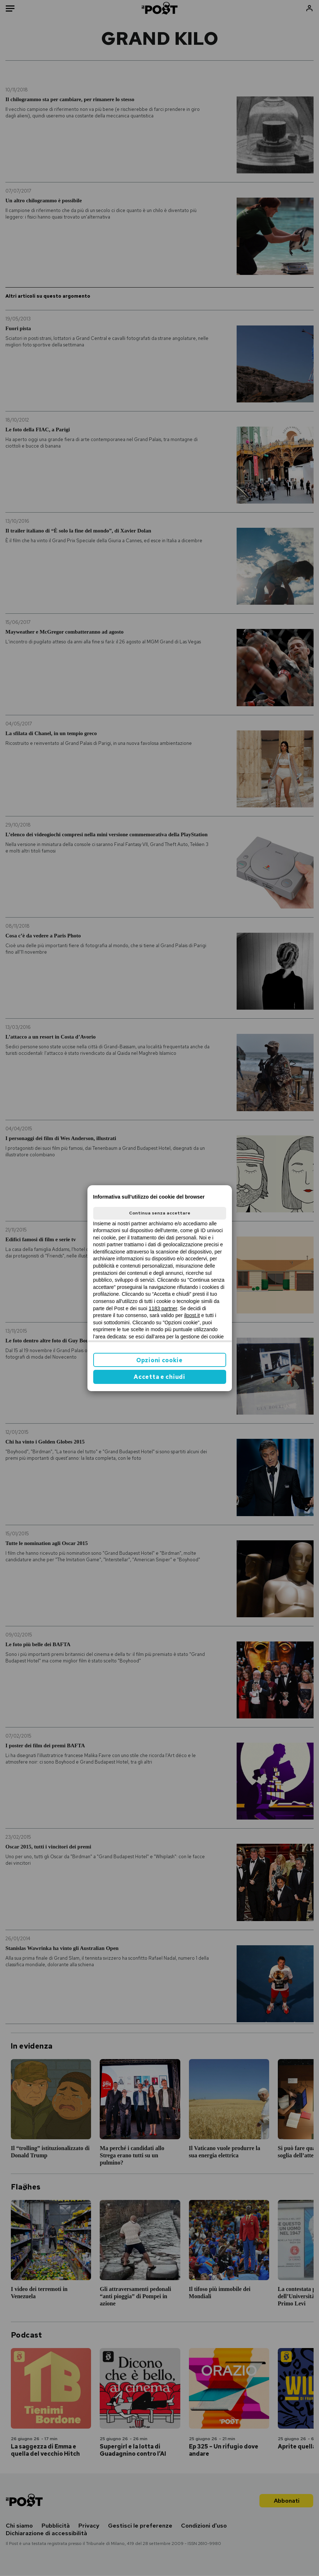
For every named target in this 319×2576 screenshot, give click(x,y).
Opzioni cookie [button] (159, 1360)
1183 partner (163, 1308)
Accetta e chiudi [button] (159, 1377)
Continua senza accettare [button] (159, 1213)
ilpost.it (192, 1315)
